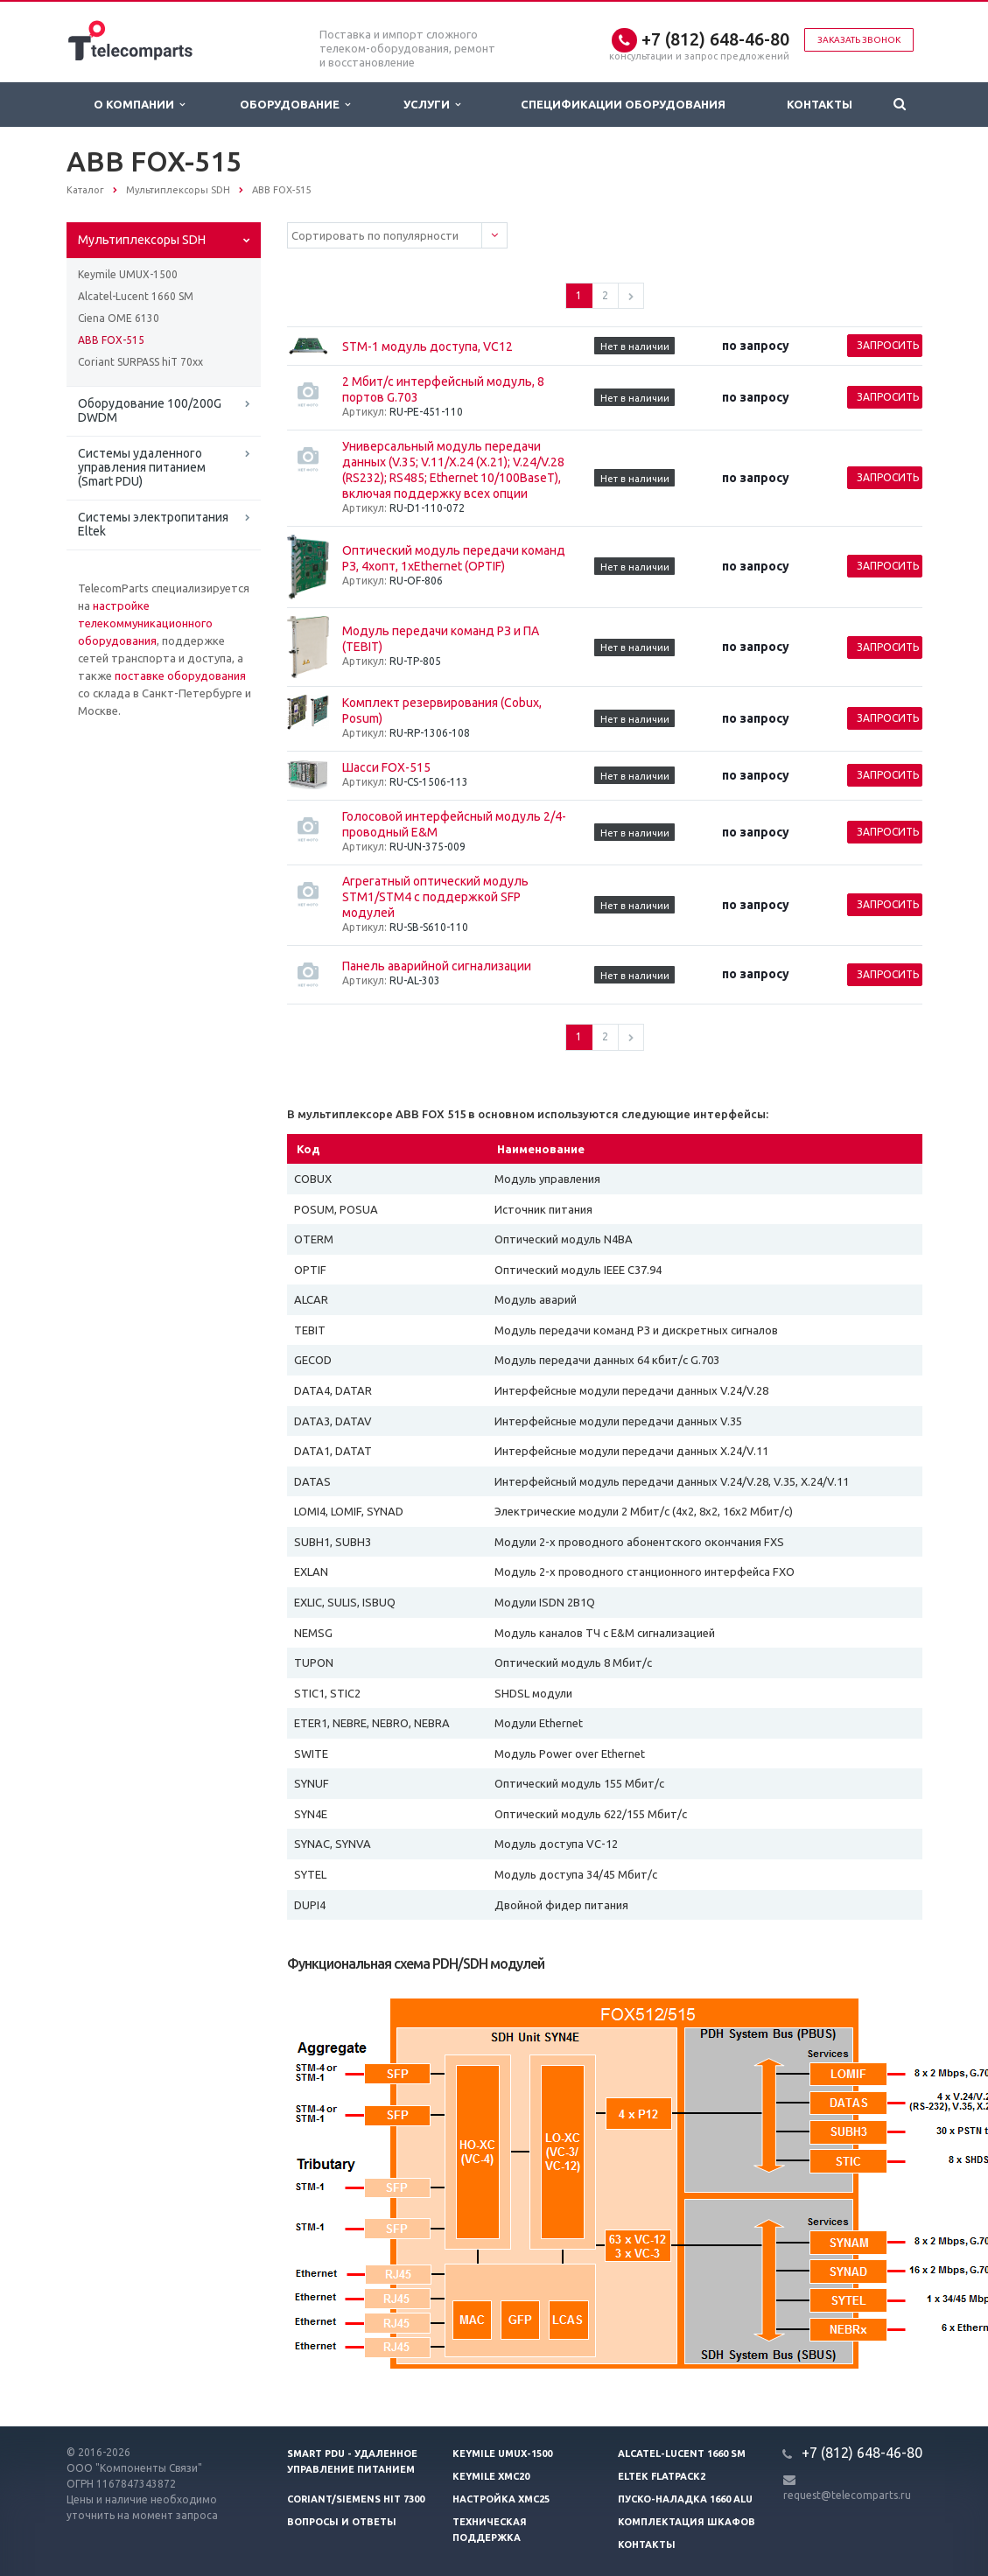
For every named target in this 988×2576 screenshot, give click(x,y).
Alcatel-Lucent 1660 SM (135, 296)
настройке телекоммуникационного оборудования (145, 623)
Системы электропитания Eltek (153, 524)
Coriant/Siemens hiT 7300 (355, 2499)
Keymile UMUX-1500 (128, 274)
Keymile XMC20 (490, 2476)
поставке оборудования (180, 675)
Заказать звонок (858, 40)
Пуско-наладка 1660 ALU (685, 2499)
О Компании (139, 104)
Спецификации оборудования (623, 104)
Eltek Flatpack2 (661, 2476)
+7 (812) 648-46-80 (715, 39)
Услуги (431, 104)
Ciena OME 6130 (118, 318)
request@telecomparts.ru (847, 2495)
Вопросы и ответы (341, 2521)
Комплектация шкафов (686, 2521)
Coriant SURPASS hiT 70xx (140, 362)
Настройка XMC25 (501, 2499)
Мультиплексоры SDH (142, 240)
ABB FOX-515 (111, 340)
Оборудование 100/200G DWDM (149, 410)
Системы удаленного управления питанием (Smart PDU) (142, 467)
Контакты (819, 104)
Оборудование (295, 104)
